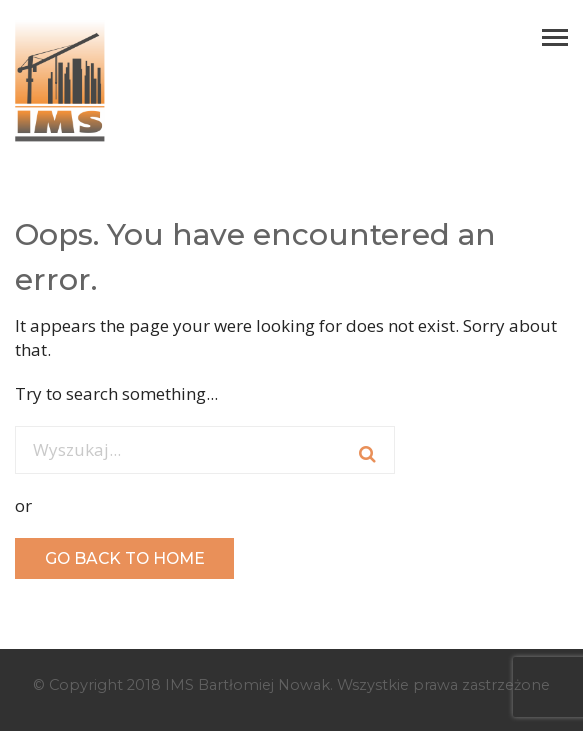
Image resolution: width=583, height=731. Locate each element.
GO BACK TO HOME (125, 558)
